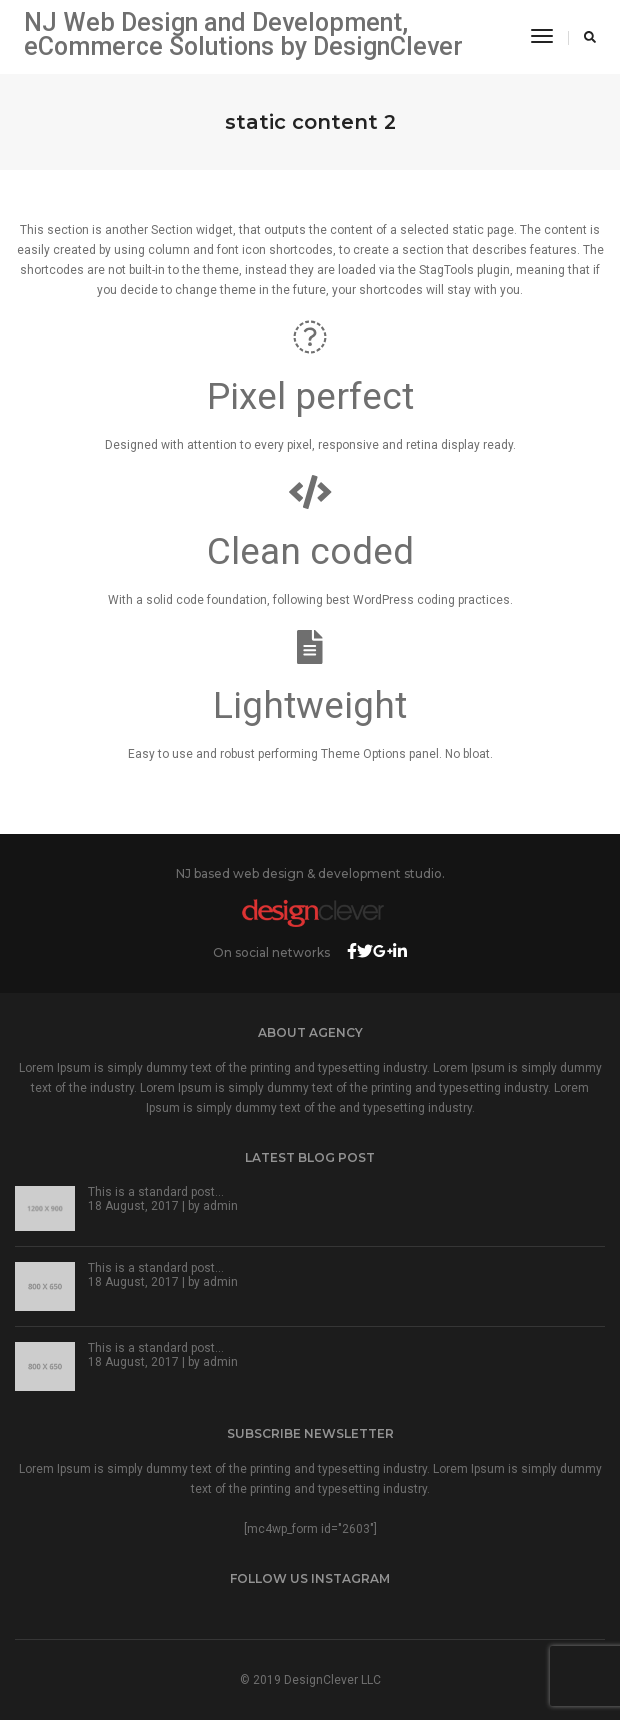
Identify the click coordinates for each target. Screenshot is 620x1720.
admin (220, 1206)
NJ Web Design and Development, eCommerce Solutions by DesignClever (243, 34)
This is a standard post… (156, 1192)
